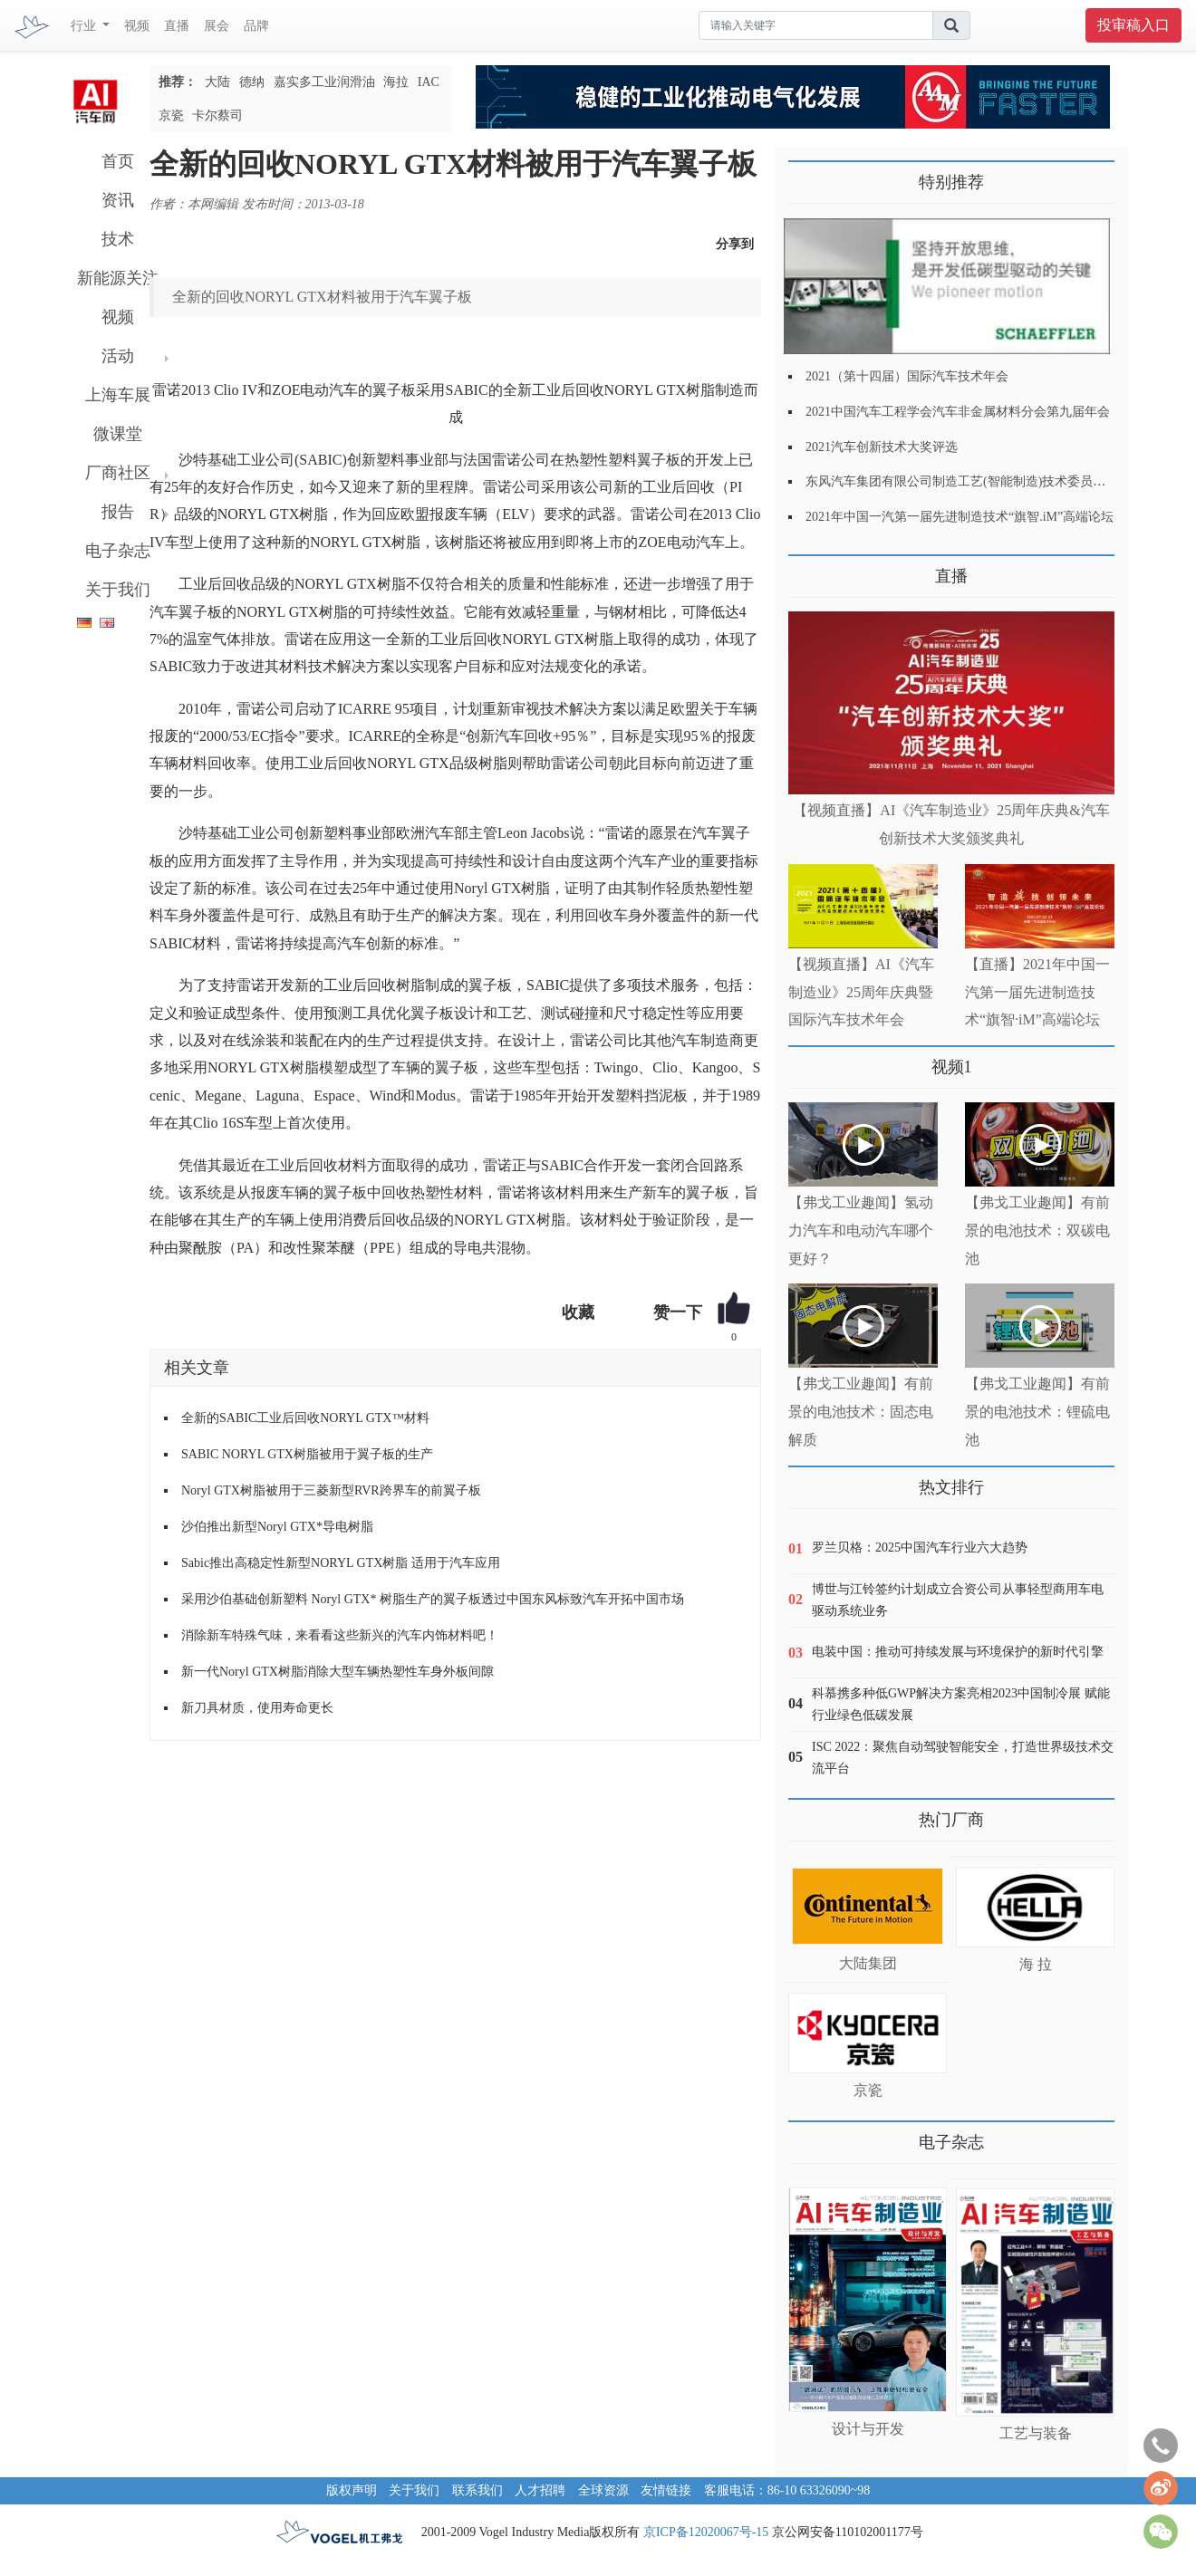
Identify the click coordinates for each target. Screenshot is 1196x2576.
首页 (117, 161)
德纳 (252, 82)
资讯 (117, 200)
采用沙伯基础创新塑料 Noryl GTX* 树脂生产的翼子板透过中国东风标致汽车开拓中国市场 (432, 1599)
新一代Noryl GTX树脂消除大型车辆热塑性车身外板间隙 (337, 1671)
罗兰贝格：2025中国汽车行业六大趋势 (919, 1547)
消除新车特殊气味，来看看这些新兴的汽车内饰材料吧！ (339, 1635)
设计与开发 (868, 2429)
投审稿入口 (1133, 25)
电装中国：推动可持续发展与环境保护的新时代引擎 (958, 1651)
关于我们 (117, 590)
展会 (216, 26)
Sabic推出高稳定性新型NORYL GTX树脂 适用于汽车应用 (340, 1563)
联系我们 (477, 2490)
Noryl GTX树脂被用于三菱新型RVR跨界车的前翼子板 (331, 1490)
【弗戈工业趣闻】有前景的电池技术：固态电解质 (860, 1411)
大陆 (217, 82)
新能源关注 (118, 278)
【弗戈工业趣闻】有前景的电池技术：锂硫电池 (1037, 1411)
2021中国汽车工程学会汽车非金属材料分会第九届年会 (957, 411)
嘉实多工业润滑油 (324, 82)
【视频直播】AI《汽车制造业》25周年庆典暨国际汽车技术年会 (861, 992)
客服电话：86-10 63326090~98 (787, 2490)
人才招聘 (540, 2490)
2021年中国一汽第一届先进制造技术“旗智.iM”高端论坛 (959, 517)
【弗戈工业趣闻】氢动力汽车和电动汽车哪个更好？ (860, 1230)
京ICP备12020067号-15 (705, 2532)
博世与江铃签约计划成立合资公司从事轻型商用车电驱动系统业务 (958, 1600)
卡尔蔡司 (217, 115)
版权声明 (351, 2490)
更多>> (806, 569)
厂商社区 (117, 473)
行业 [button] (85, 26)
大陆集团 (868, 1963)
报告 (117, 512)
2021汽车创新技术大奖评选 (881, 447)
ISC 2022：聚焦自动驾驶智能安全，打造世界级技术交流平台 (963, 1757)
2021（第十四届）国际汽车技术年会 (906, 376)
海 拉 (1035, 1964)
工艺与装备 (1035, 2433)
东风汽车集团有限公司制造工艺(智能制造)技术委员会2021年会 (980, 481)
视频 (137, 26)
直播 (176, 26)
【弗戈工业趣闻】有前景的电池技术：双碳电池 (1037, 1230)
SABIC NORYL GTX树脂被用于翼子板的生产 (307, 1454)
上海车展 (117, 395)
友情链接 (666, 2490)
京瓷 (171, 115)
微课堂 (117, 434)
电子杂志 (117, 551)
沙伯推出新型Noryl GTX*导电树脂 (277, 1526)
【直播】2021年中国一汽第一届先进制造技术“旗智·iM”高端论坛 (1037, 992)
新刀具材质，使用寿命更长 (257, 1708)
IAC (428, 82)
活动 (117, 356)
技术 (117, 239)
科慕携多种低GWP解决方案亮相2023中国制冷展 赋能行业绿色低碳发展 (961, 1704)
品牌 (256, 26)
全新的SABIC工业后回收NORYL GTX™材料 (305, 1418)
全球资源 (603, 2490)
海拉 (396, 82)
